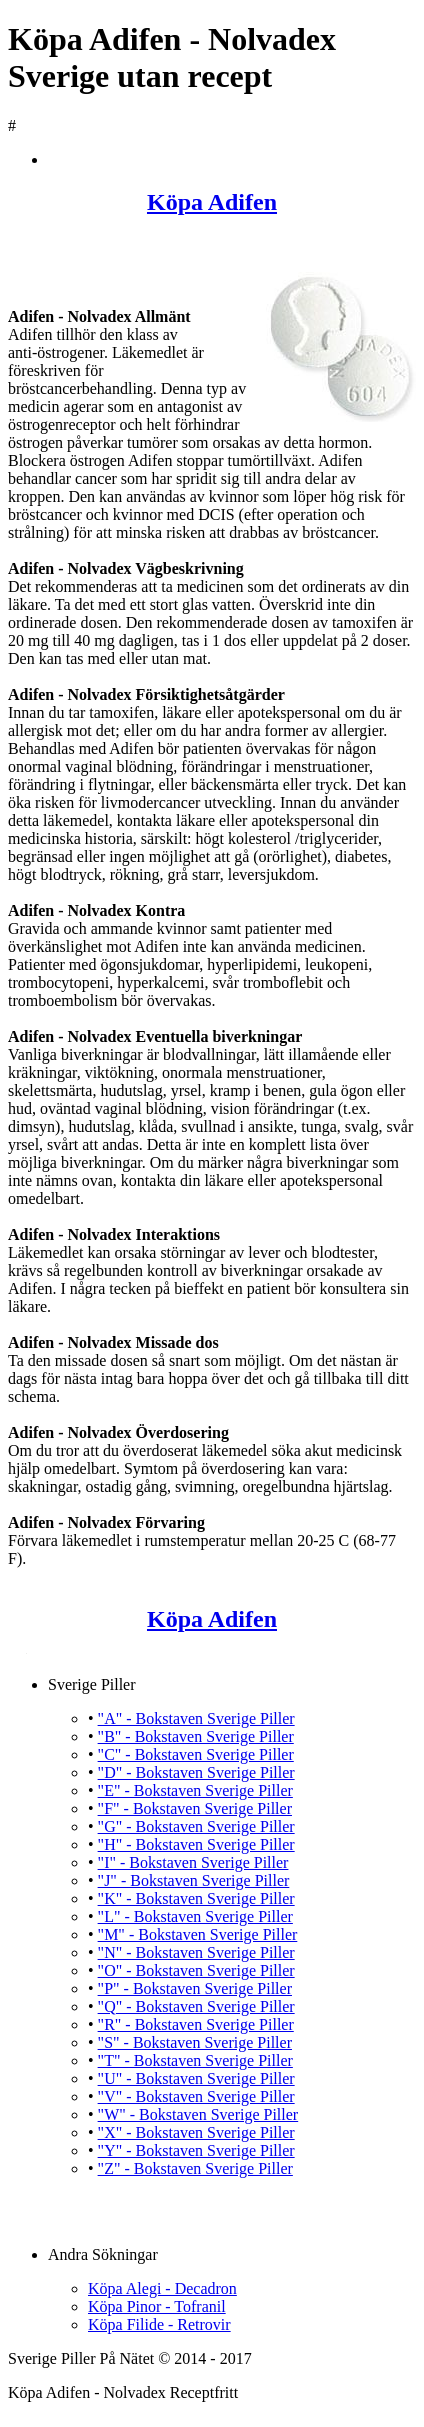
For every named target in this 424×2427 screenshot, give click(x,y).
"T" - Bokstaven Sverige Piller (195, 2060)
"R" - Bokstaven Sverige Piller (196, 2024)
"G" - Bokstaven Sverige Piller (196, 1826)
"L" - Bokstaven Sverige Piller (195, 1916)
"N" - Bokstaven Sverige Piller (196, 1952)
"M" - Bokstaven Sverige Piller (198, 1934)
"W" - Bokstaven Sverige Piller (198, 2114)
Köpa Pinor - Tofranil (157, 2306)
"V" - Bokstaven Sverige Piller (196, 2096)
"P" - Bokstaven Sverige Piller (195, 1988)
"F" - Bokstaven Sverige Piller (195, 1808)
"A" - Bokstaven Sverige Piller (196, 1718)
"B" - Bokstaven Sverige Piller (196, 1736)
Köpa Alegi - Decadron (162, 2288)
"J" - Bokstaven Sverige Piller (194, 1880)
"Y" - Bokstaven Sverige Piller (196, 2150)
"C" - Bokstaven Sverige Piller (196, 1754)
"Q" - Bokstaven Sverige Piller (196, 2006)
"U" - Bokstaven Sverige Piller (196, 2078)
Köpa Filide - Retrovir (159, 2324)
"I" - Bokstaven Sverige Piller (193, 1862)
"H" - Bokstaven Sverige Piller (196, 1844)
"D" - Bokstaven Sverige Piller (196, 1772)
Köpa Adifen (212, 202)
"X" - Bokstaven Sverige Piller (196, 2132)
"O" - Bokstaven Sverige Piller (196, 1970)
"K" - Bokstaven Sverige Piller (196, 1898)
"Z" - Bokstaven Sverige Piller (195, 2168)
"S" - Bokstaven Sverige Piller (195, 2042)
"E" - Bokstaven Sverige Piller (195, 1790)
